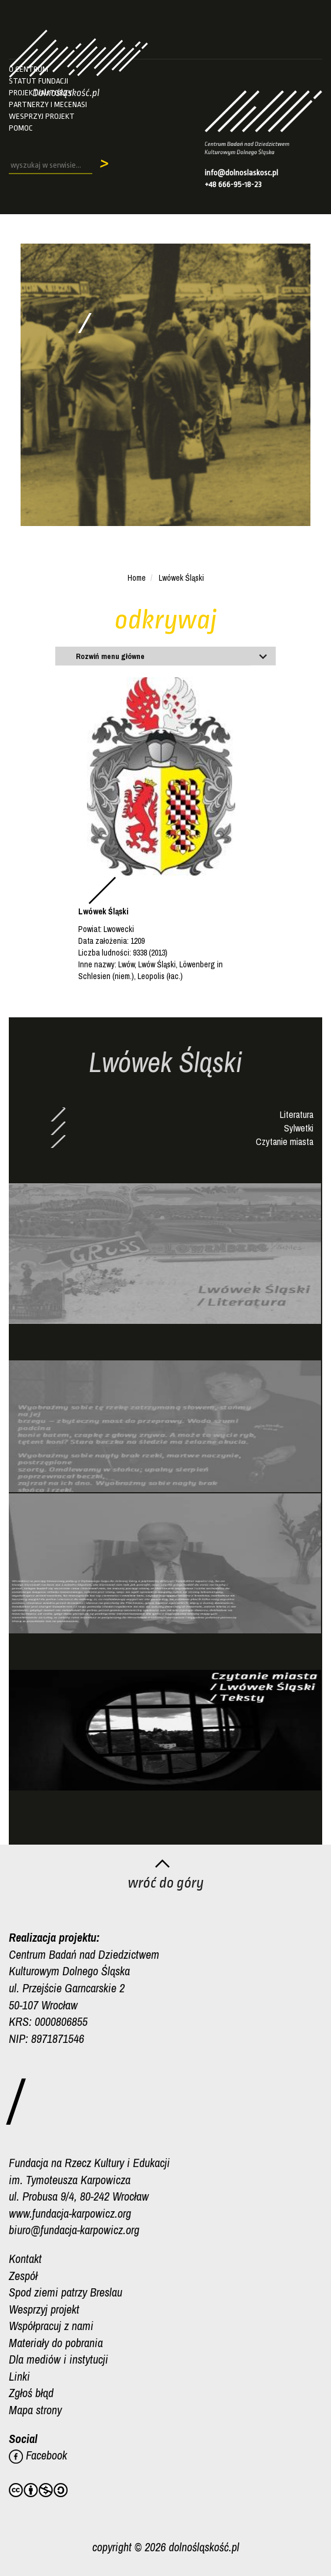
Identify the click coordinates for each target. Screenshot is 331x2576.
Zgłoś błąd (31, 2393)
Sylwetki (298, 1127)
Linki (19, 2376)
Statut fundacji (38, 80)
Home (137, 578)
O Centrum (28, 69)
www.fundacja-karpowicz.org (70, 2213)
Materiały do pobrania (56, 2343)
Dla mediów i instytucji (58, 2359)
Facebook (38, 2455)
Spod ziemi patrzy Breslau (65, 2292)
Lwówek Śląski (181, 578)
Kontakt (25, 2259)
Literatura (296, 1114)
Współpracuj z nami (51, 2326)
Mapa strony (35, 2410)
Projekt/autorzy (40, 92)
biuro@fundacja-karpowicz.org (74, 2230)
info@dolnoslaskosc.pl (241, 172)
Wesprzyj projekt (42, 116)
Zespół (23, 2276)
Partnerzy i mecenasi (48, 104)
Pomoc (21, 128)
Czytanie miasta (284, 1141)
